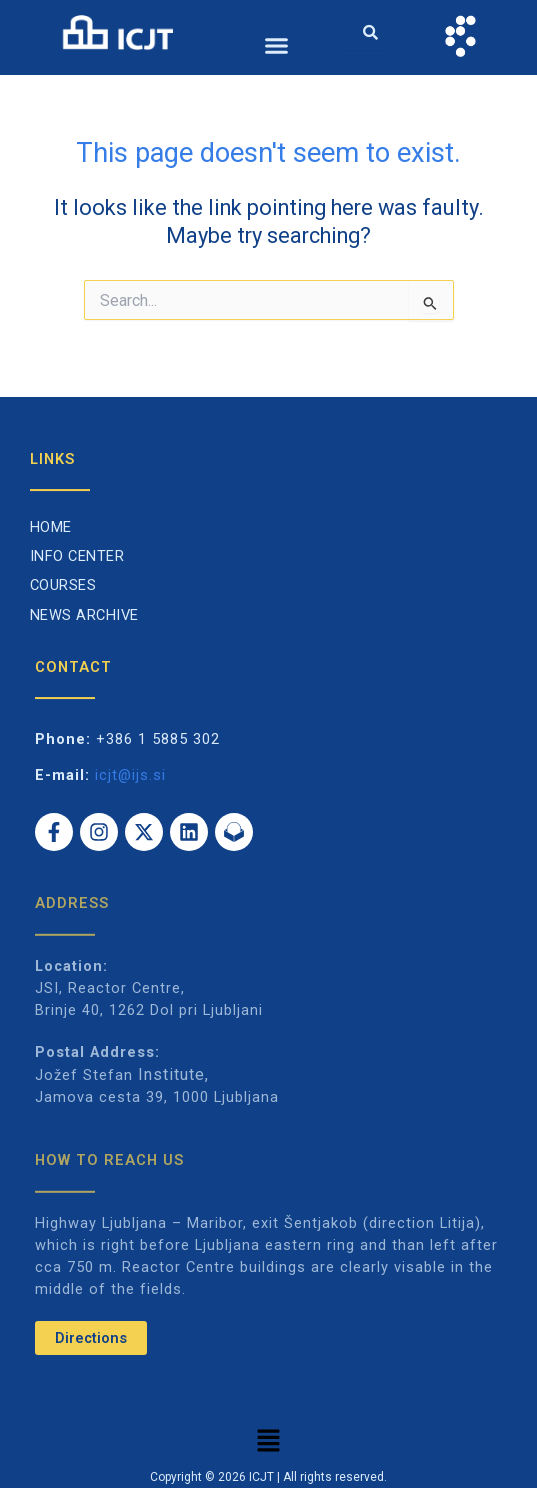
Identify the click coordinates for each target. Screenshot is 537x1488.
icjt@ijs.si (130, 775)
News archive (84, 615)
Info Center (77, 556)
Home (51, 527)
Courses (63, 585)
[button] (277, 46)
